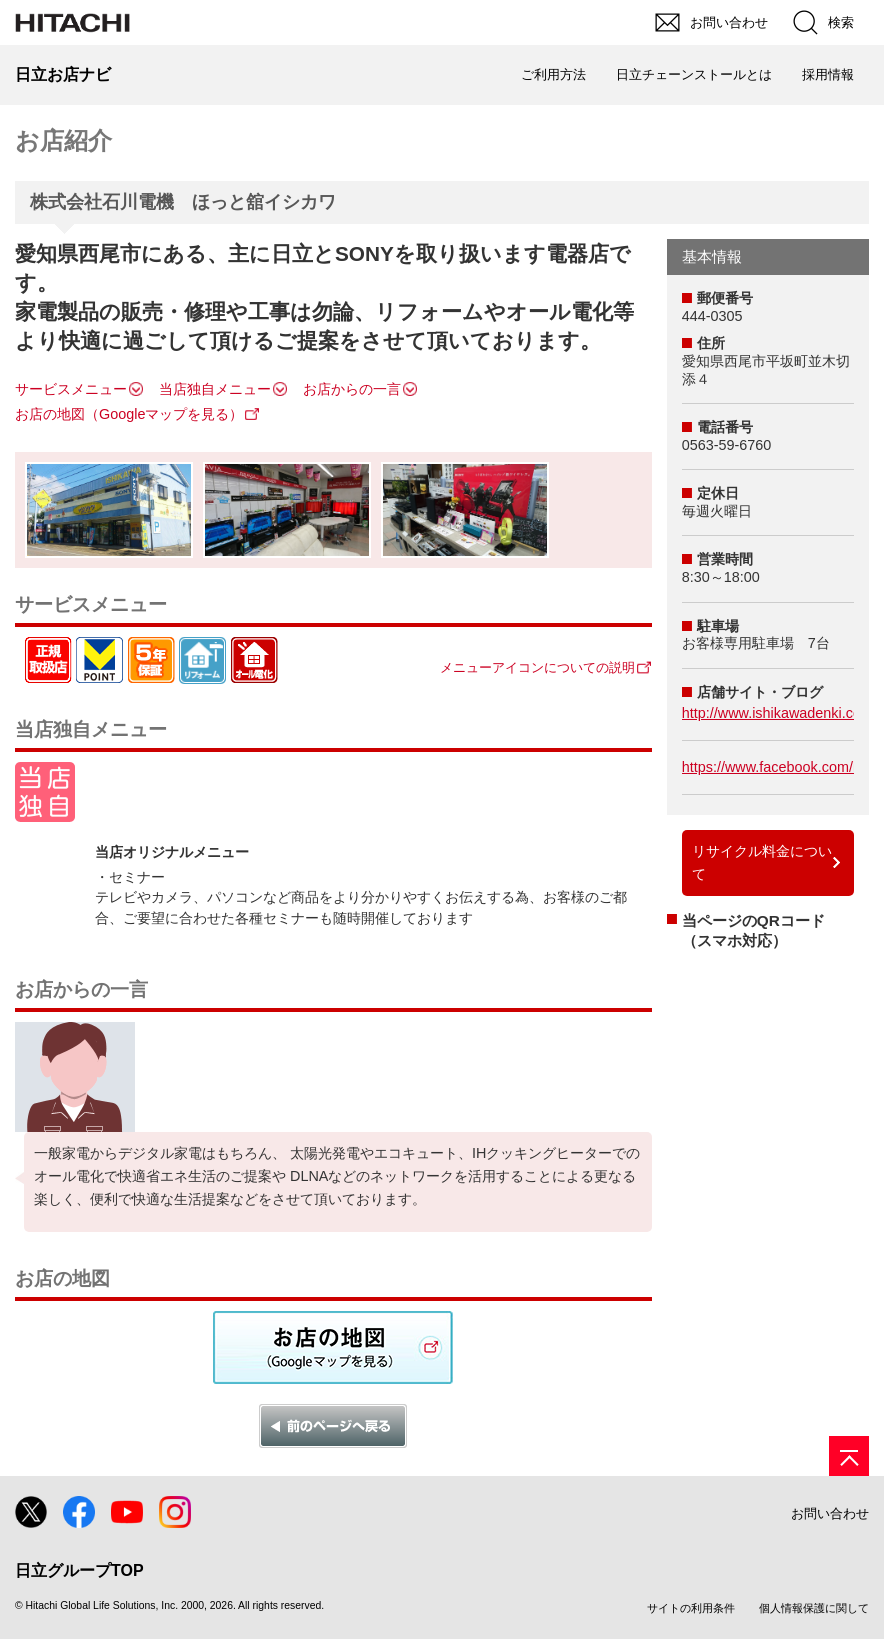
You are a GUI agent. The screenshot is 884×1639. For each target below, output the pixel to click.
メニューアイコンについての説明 (537, 667)
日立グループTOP (79, 1570)
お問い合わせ (830, 1513)
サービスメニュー (71, 389)
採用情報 (828, 74)
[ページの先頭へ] (849, 1456)
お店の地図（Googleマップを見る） (129, 414)
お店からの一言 (352, 389)
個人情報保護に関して (814, 1608)
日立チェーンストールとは (694, 74)
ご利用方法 (553, 74)
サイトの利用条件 (691, 1608)
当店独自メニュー (215, 389)
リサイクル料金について (762, 862)
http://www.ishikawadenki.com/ (779, 713)
